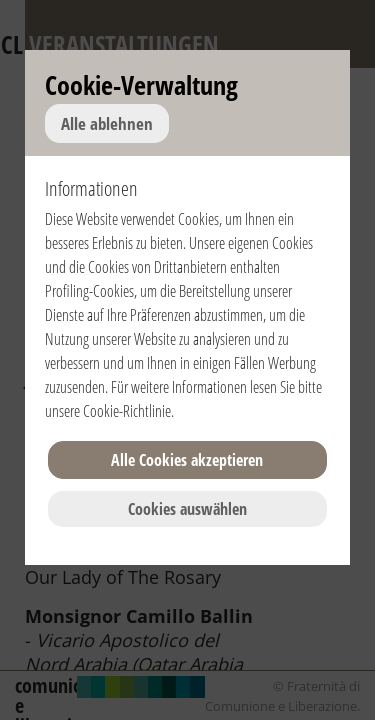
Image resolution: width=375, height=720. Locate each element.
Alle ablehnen (107, 123)
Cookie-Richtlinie (127, 411)
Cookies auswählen (187, 509)
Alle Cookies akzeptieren (187, 460)
